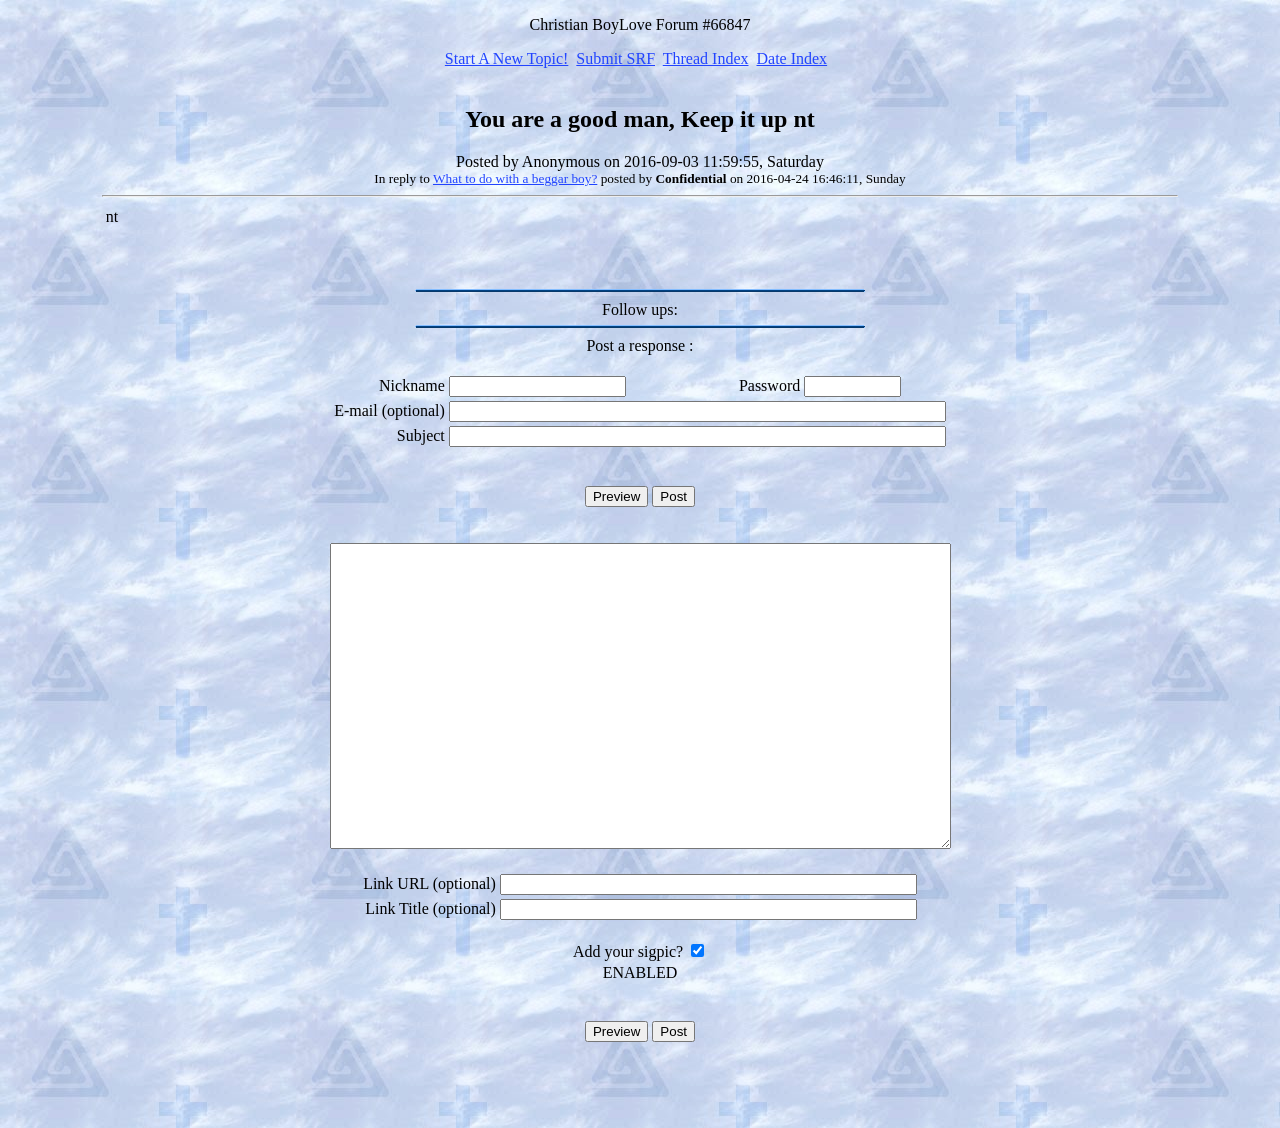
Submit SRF (615, 58)
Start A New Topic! (506, 58)
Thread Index (706, 58)
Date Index (791, 58)
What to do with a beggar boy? (515, 178)
